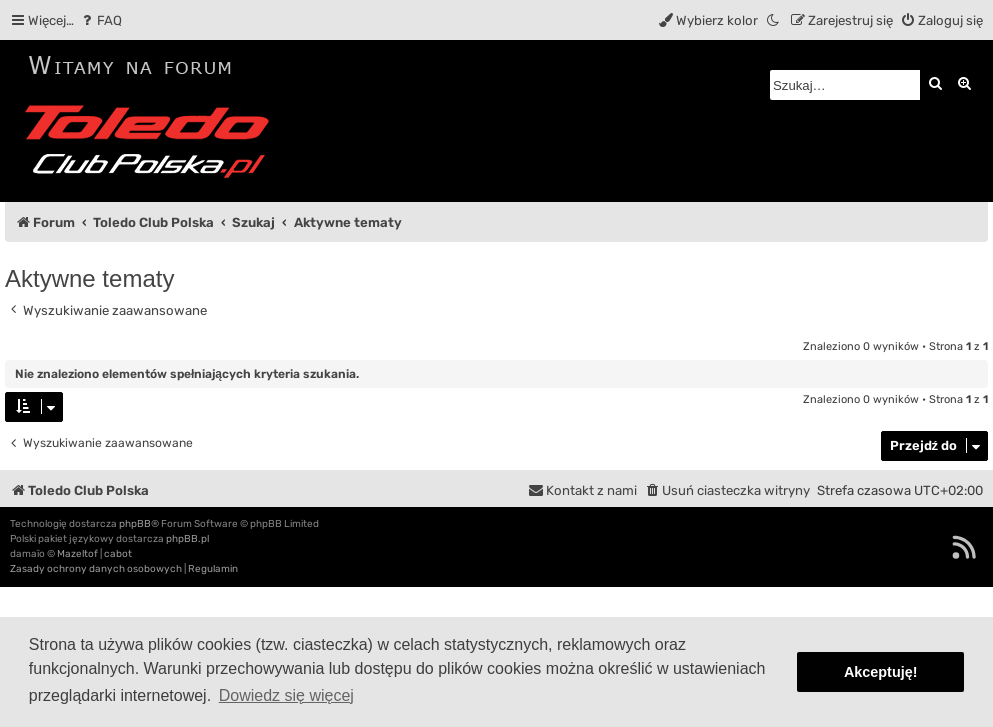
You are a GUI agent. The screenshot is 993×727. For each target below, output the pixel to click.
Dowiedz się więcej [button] (286, 695)
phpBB (135, 524)
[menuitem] (100, 20)
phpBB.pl (187, 539)
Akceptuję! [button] (881, 672)
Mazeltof (77, 554)
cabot (118, 554)
